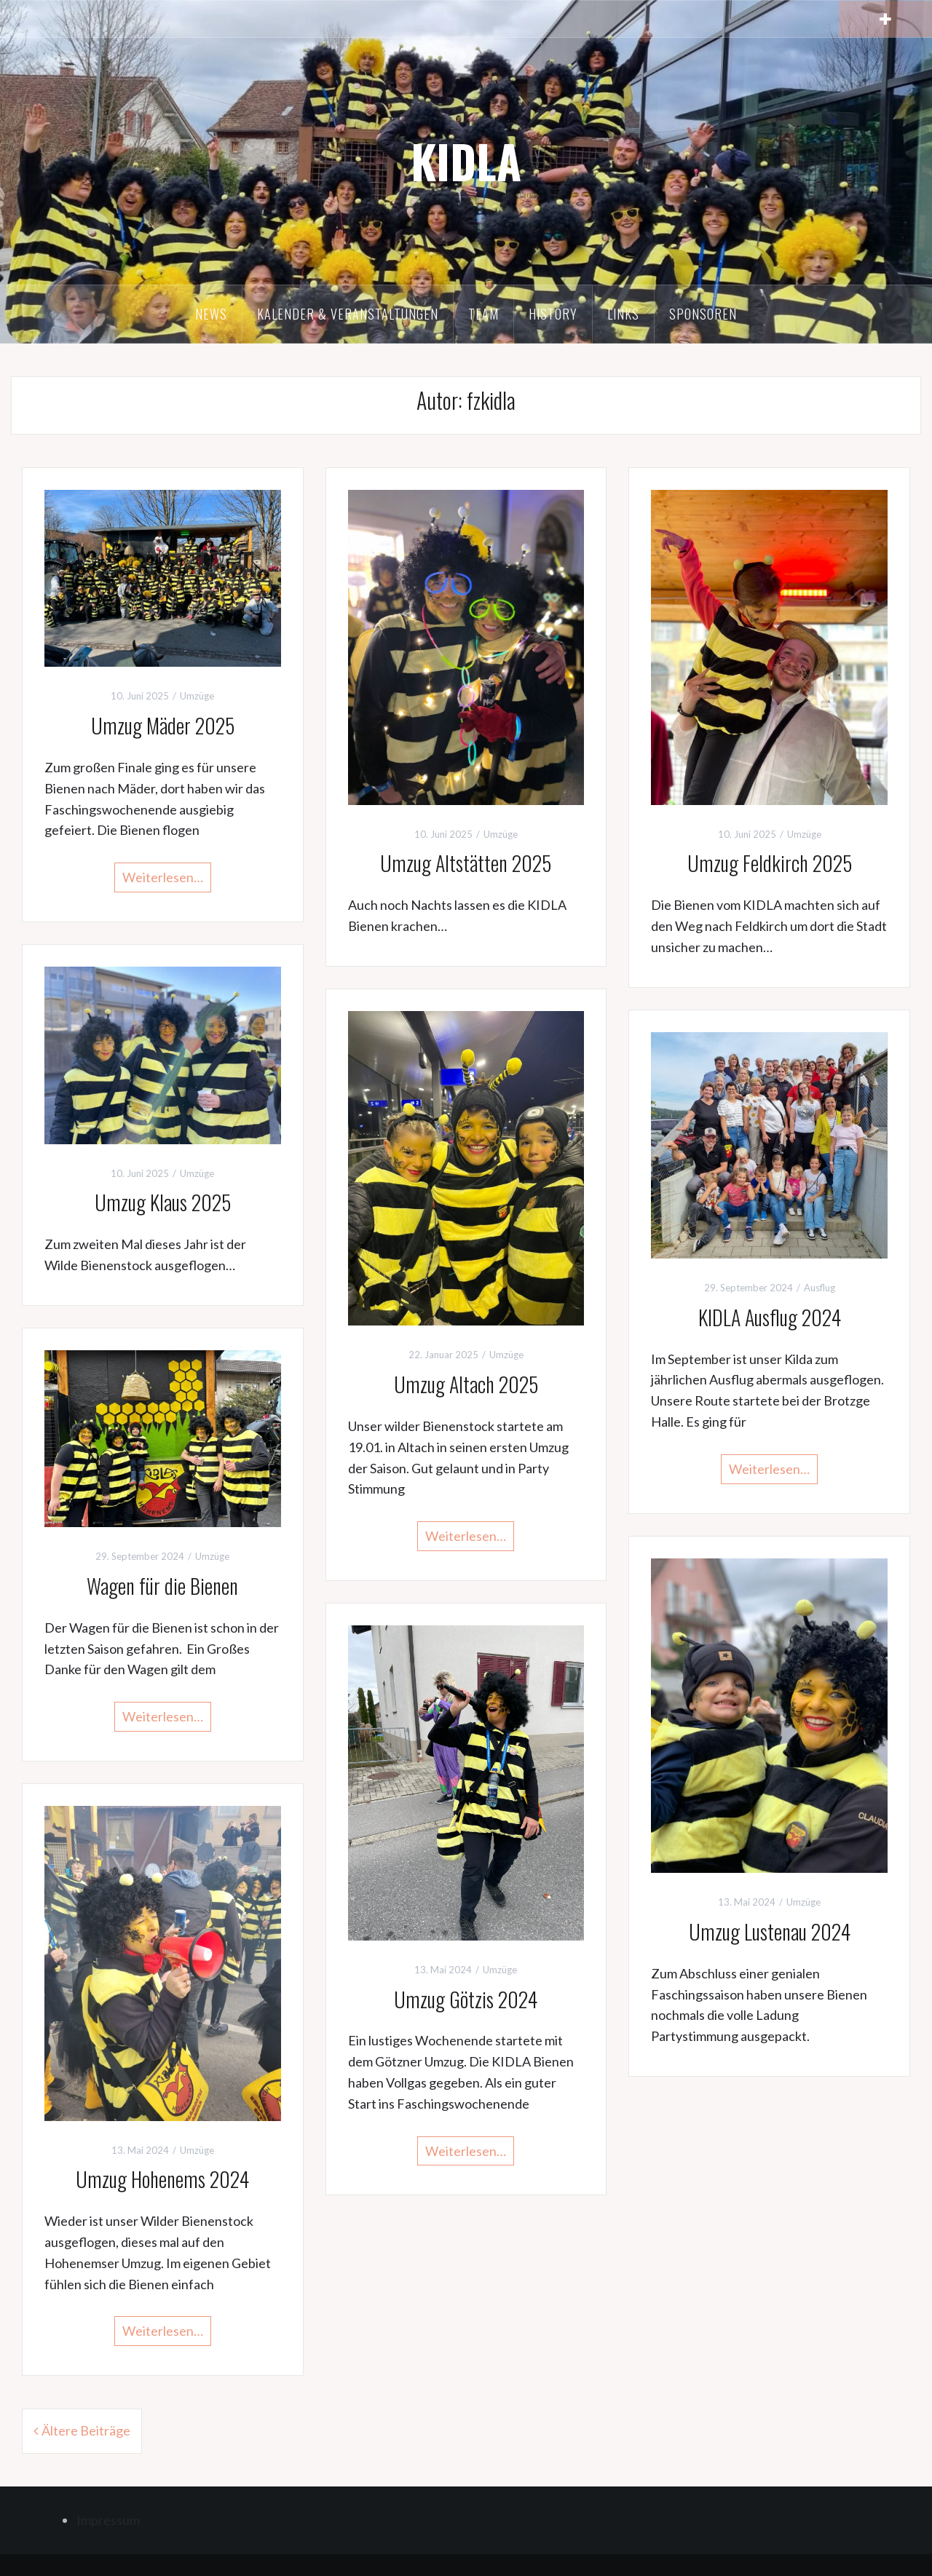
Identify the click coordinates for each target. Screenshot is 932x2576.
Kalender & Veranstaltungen (347, 313)
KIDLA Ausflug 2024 (769, 1317)
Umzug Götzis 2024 (465, 1999)
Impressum (108, 2520)
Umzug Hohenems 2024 (162, 2179)
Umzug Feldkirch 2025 (769, 863)
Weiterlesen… (162, 877)
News (211, 313)
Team (483, 313)
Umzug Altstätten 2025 (465, 863)
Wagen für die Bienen (162, 1586)
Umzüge (197, 696)
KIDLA (466, 160)
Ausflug (819, 1287)
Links (623, 313)
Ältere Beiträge (86, 2430)
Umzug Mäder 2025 (162, 725)
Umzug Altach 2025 (466, 1384)
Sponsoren (703, 313)
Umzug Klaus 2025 (163, 1202)
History (553, 313)
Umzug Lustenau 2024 (769, 1931)
